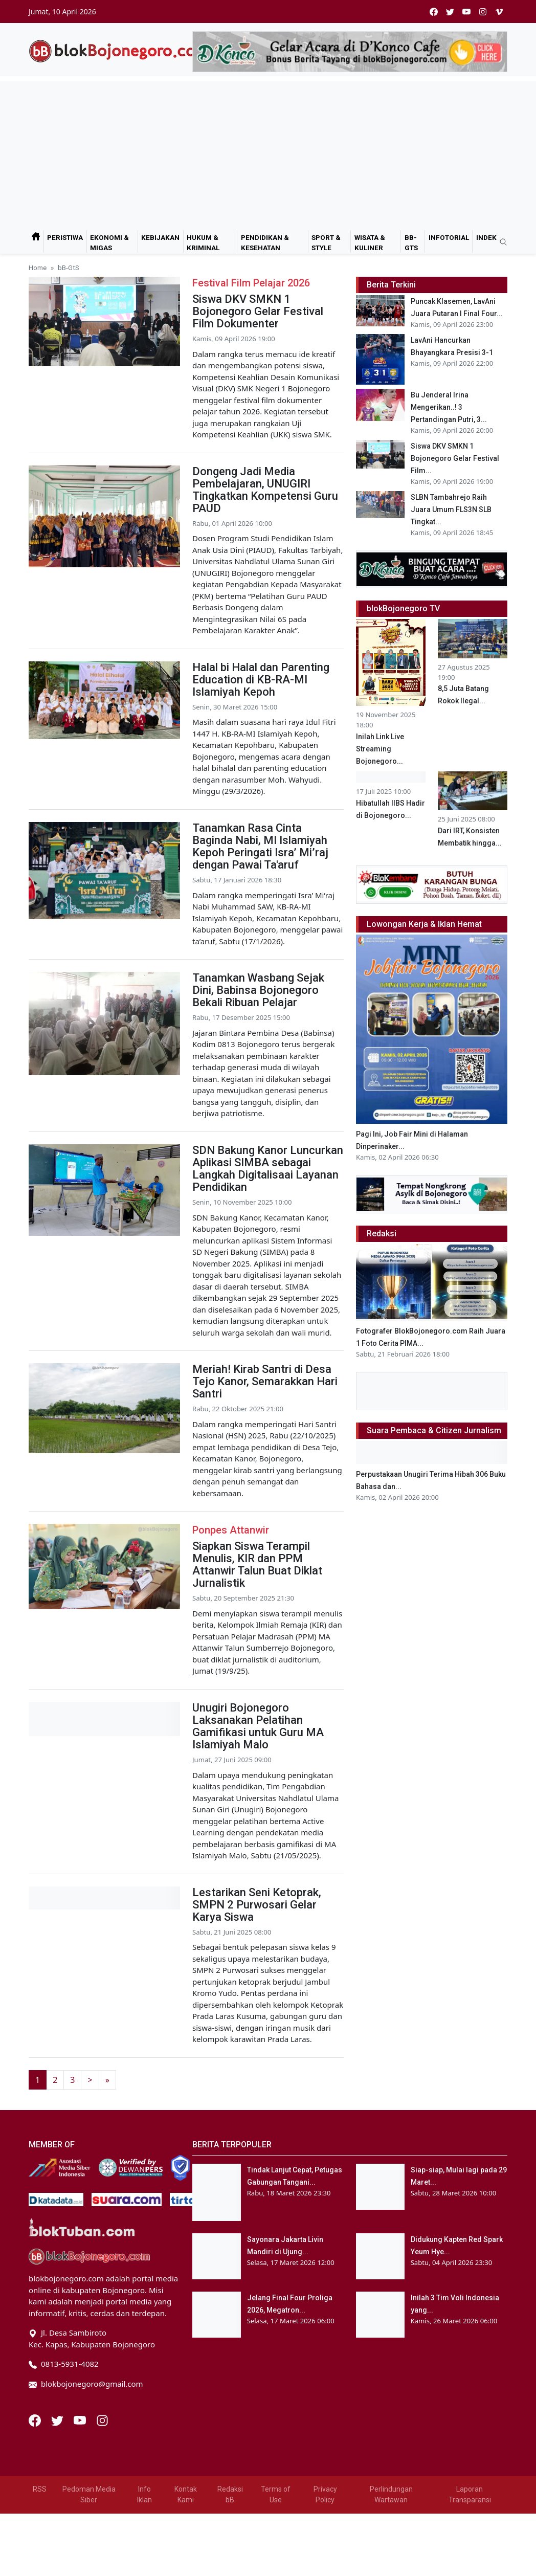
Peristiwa (65, 237)
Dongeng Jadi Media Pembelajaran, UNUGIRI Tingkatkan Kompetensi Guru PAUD (265, 490)
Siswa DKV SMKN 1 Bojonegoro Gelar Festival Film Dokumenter (257, 311)
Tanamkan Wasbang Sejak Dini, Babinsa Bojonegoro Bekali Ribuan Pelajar (258, 990)
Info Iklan (144, 2494)
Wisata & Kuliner (369, 242)
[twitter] (450, 11)
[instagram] (483, 11)
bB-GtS (411, 242)
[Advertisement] (268, 153)
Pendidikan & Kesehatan (265, 242)
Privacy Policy (325, 2494)
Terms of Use (276, 2494)
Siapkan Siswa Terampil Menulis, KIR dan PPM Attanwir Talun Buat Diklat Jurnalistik (257, 1564)
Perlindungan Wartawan (391, 2494)
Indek (486, 237)
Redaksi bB (230, 2494)
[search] (499, 242)
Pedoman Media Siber (89, 2494)
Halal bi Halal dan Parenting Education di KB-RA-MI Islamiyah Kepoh (260, 679)
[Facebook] (36, 2419)
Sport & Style (326, 242)
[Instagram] (102, 2419)
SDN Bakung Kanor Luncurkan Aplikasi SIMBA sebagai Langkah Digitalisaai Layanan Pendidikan (267, 1168)
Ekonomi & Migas (109, 242)
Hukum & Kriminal (203, 242)
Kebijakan (160, 237)
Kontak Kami (185, 2494)
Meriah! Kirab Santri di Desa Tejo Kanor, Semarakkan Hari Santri (265, 1381)
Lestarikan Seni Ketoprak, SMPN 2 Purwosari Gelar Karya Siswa (256, 1904)
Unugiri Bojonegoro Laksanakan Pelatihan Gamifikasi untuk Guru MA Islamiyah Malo (258, 1726)
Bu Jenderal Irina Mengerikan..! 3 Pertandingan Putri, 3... (449, 407)
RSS (40, 2489)
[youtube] (466, 11)
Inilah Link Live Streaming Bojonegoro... (380, 748)
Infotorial (449, 237)
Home (38, 267)
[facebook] (434, 11)
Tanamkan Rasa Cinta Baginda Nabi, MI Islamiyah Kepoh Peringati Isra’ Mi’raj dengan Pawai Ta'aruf (260, 846)
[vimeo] (499, 11)
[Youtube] (81, 2419)
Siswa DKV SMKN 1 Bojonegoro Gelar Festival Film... (455, 458)
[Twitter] (58, 2419)
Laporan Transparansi (470, 2494)
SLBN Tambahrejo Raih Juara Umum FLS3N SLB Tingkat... (451, 509)
